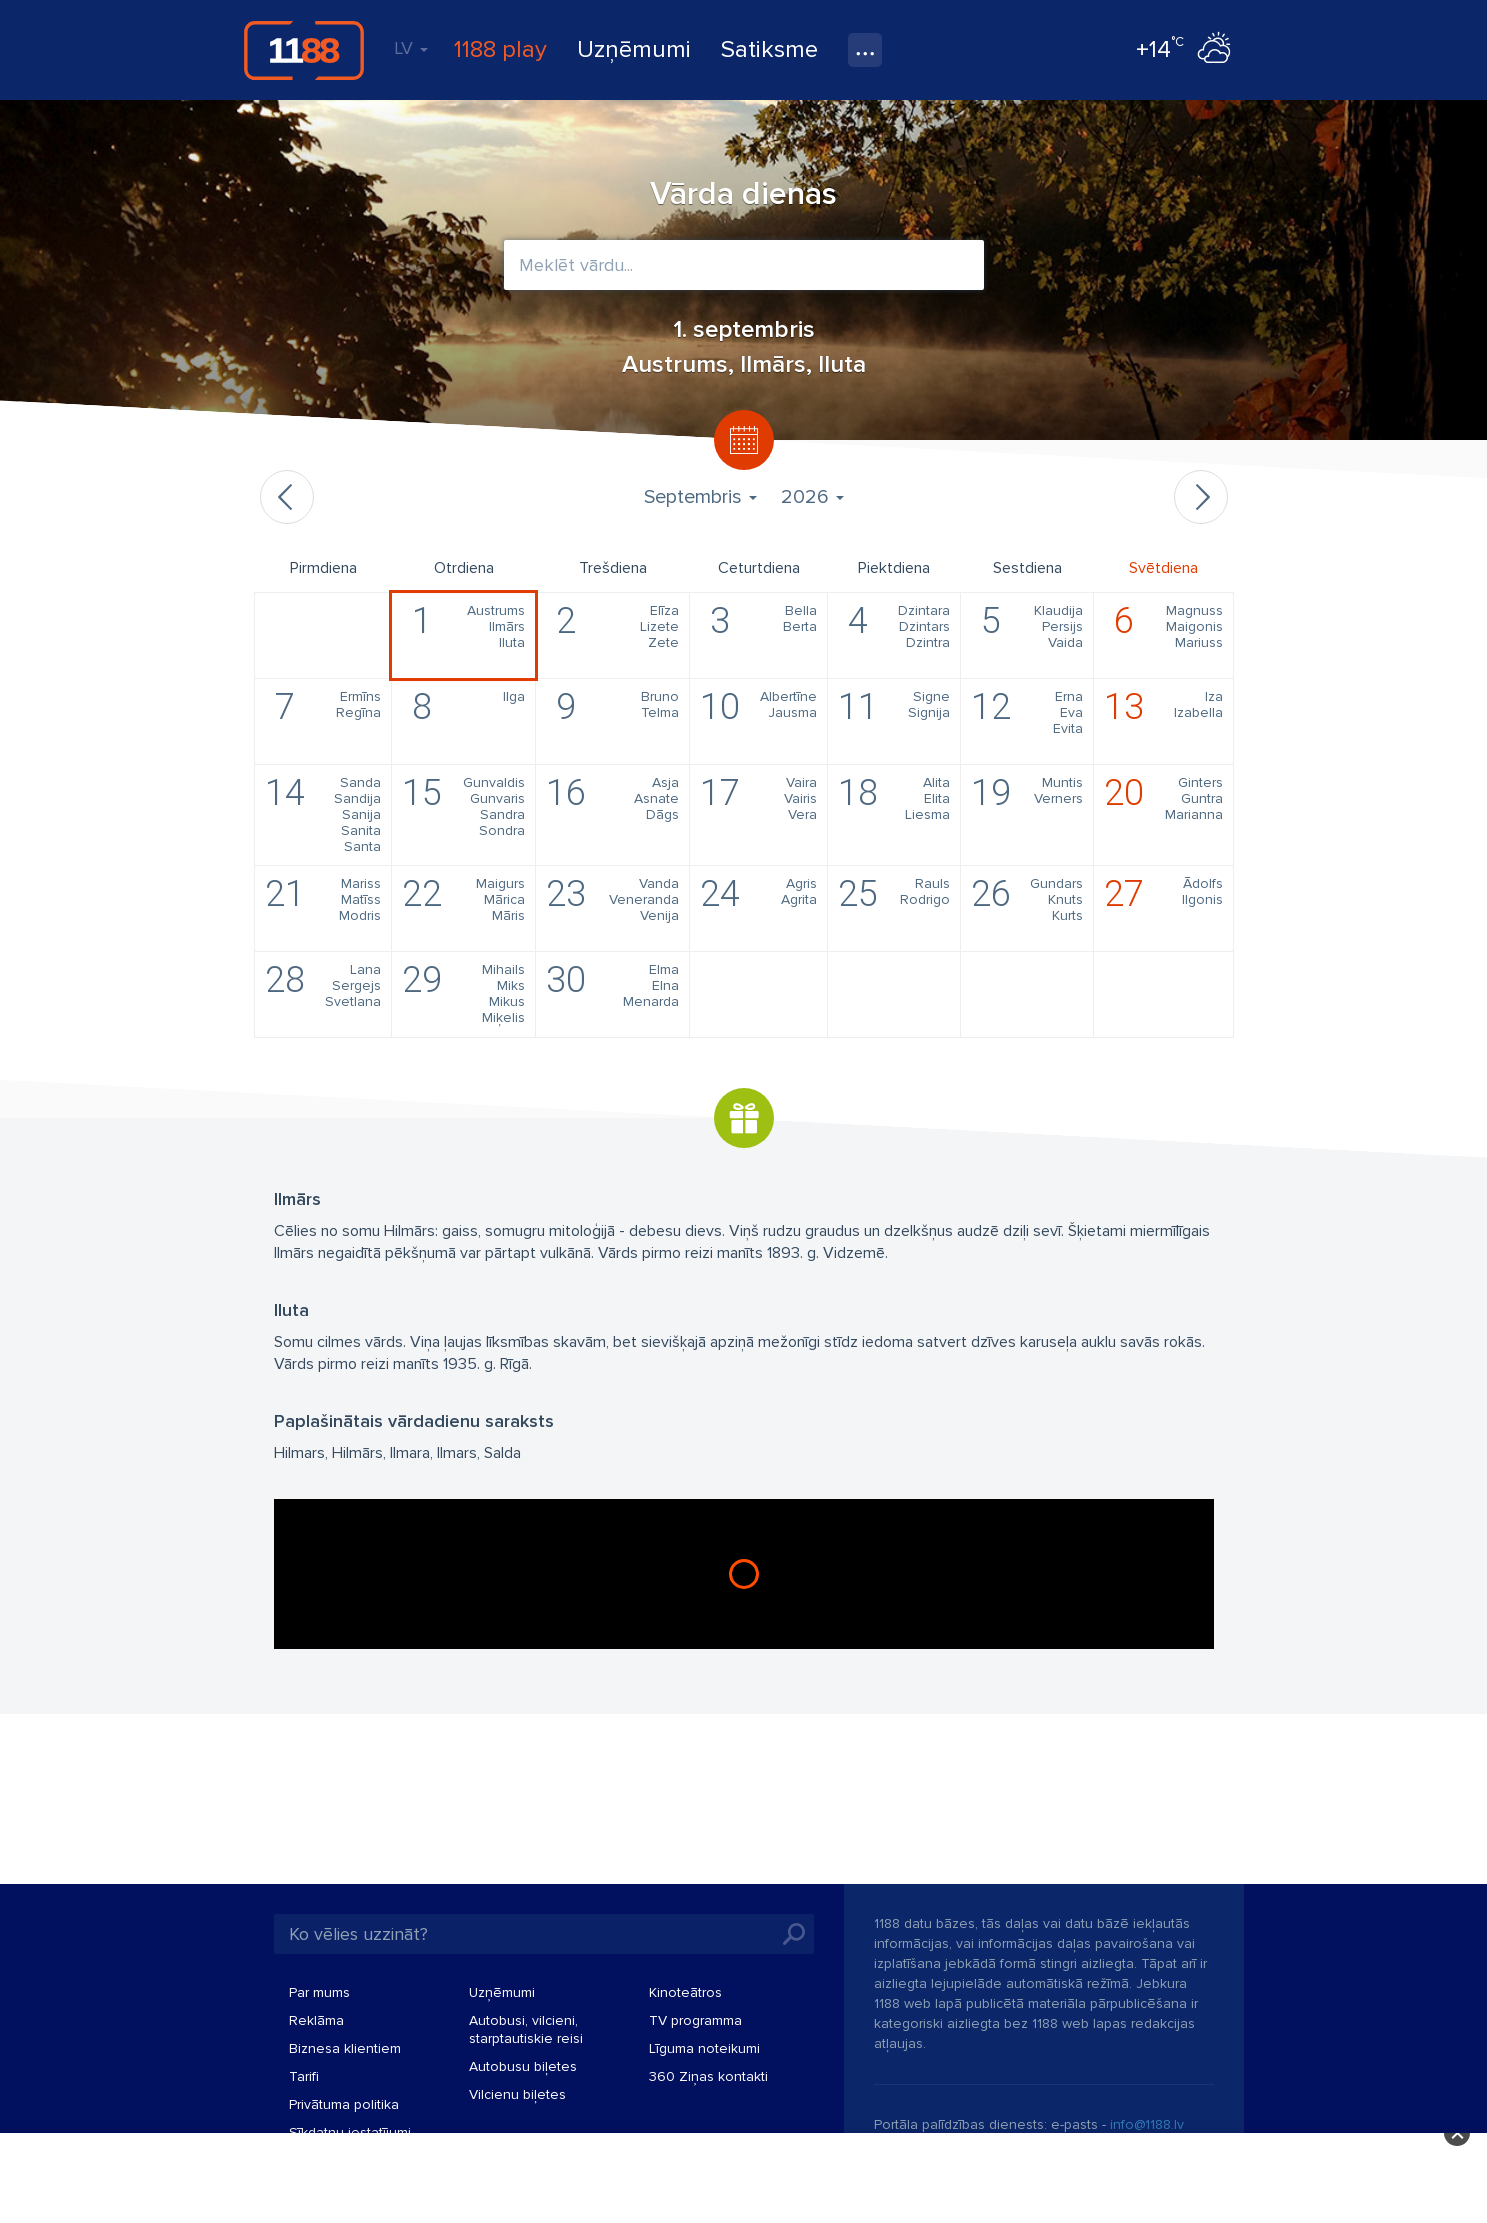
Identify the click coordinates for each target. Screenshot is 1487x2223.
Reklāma (316, 2020)
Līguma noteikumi (704, 2048)
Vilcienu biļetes (517, 2094)
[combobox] (744, 265)
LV (411, 48)
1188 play (500, 49)
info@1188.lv (1147, 2124)
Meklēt (794, 1934)
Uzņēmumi (634, 49)
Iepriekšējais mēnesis (287, 497)
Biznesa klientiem (345, 2048)
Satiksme (769, 49)
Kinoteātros (685, 1992)
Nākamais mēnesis (1201, 497)
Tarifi (304, 2076)
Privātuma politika (344, 2104)
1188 (304, 50)
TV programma (695, 2020)
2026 (812, 497)
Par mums (319, 1992)
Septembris (700, 497)
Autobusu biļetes (523, 2066)
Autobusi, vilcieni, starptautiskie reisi (526, 2029)
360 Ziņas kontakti (708, 2076)
